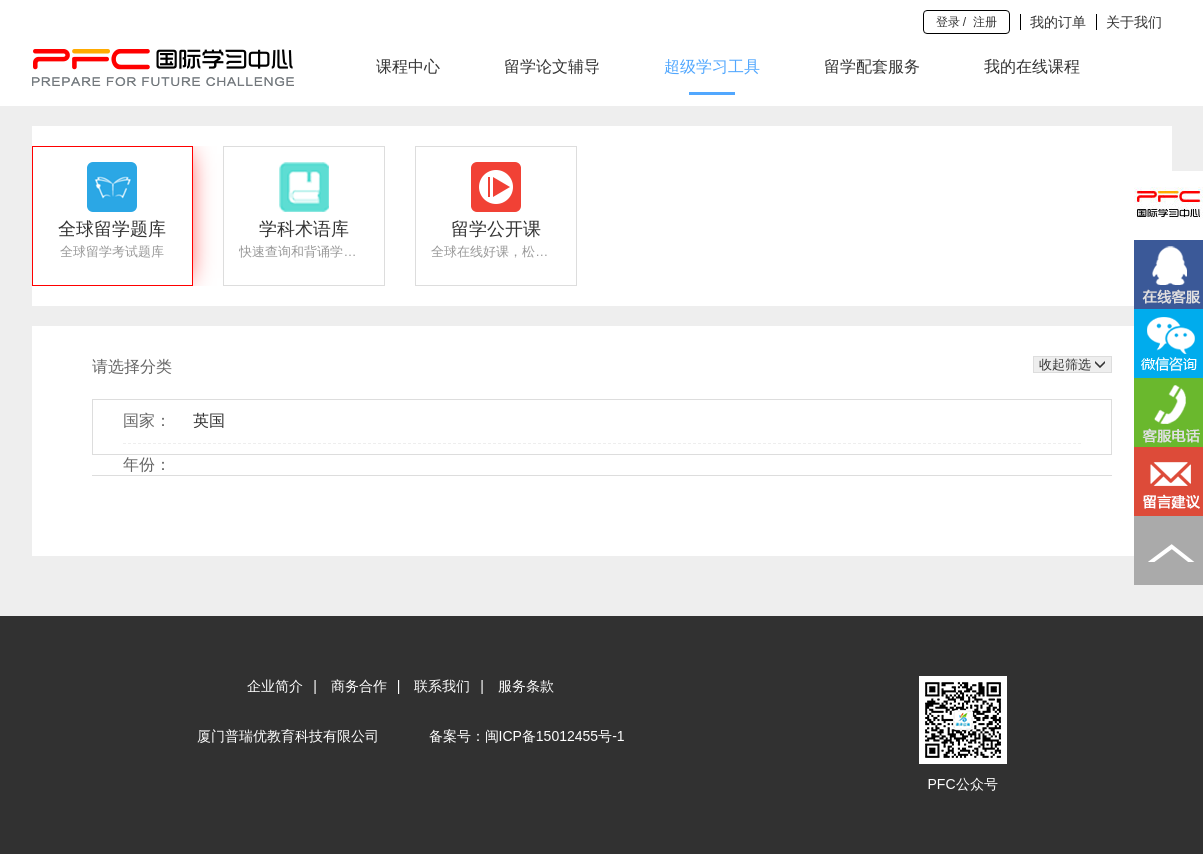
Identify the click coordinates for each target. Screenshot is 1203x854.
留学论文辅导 (552, 66)
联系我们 (442, 686)
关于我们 (1134, 22)
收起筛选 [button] (1072, 364)
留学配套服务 (872, 66)
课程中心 (408, 66)
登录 (948, 22)
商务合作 (359, 686)
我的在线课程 (1032, 66)
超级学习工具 (712, 66)
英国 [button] (209, 420)
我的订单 (1058, 22)
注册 (985, 22)
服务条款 (526, 686)
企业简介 (275, 686)
